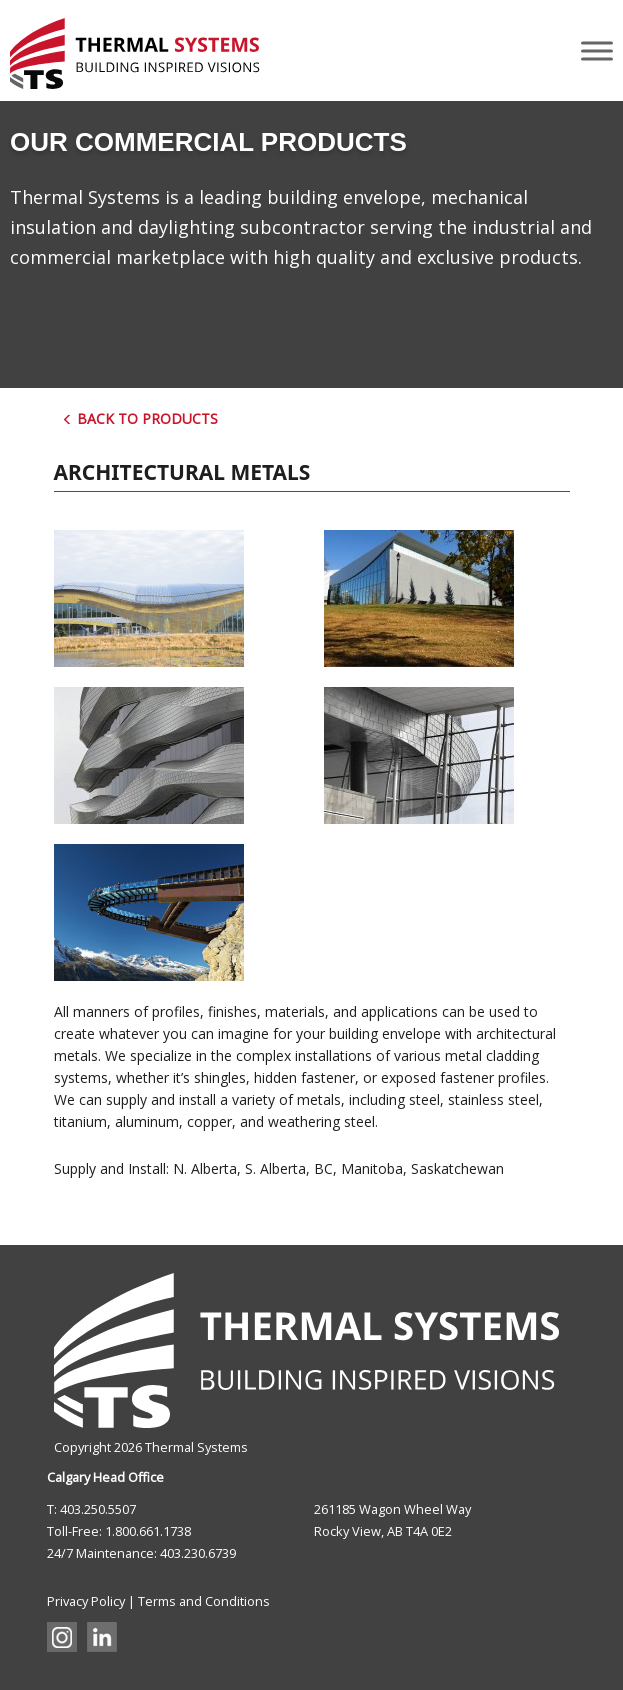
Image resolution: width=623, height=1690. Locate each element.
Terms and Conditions (204, 1601)
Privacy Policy (86, 1601)
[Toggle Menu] (597, 50)
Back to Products (140, 418)
